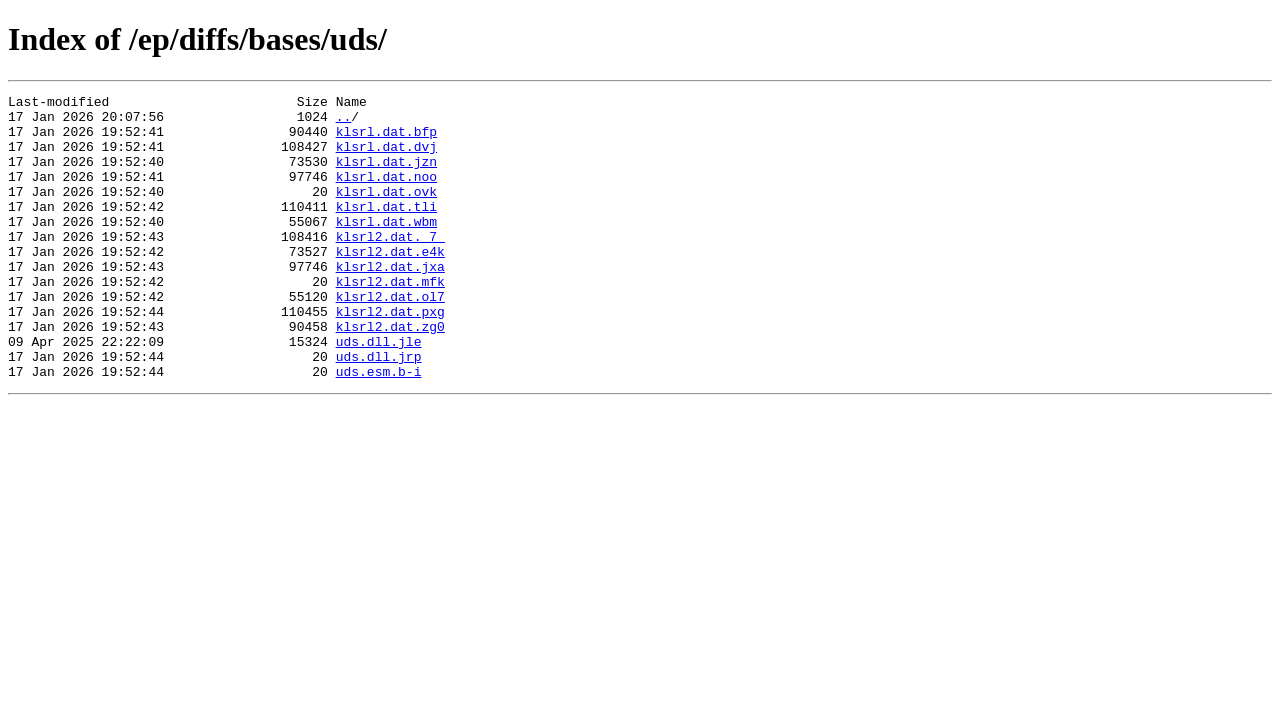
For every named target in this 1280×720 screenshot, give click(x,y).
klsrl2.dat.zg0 (390, 374)
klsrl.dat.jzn (386, 176)
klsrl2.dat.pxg (390, 356)
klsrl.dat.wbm (386, 248)
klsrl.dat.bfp (386, 140)
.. (344, 122)
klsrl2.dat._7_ (390, 266)
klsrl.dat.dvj (386, 158)
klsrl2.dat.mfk (390, 320)
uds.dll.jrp (379, 410)
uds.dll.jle (379, 392)
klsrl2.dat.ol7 (390, 338)
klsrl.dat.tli (386, 230)
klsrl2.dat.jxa (390, 302)
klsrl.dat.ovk (386, 212)
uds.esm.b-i (379, 428)
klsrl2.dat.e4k (390, 284)
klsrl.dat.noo (386, 194)
